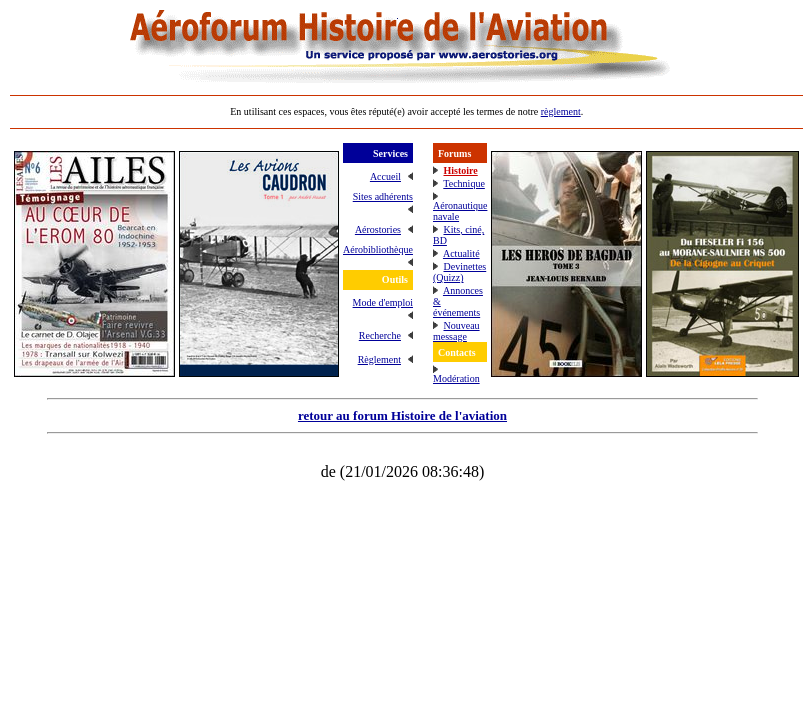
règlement (561, 111)
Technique (464, 183)
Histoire (460, 170)
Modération (456, 378)
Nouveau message (456, 331)
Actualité (461, 253)
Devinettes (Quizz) (459, 272)
